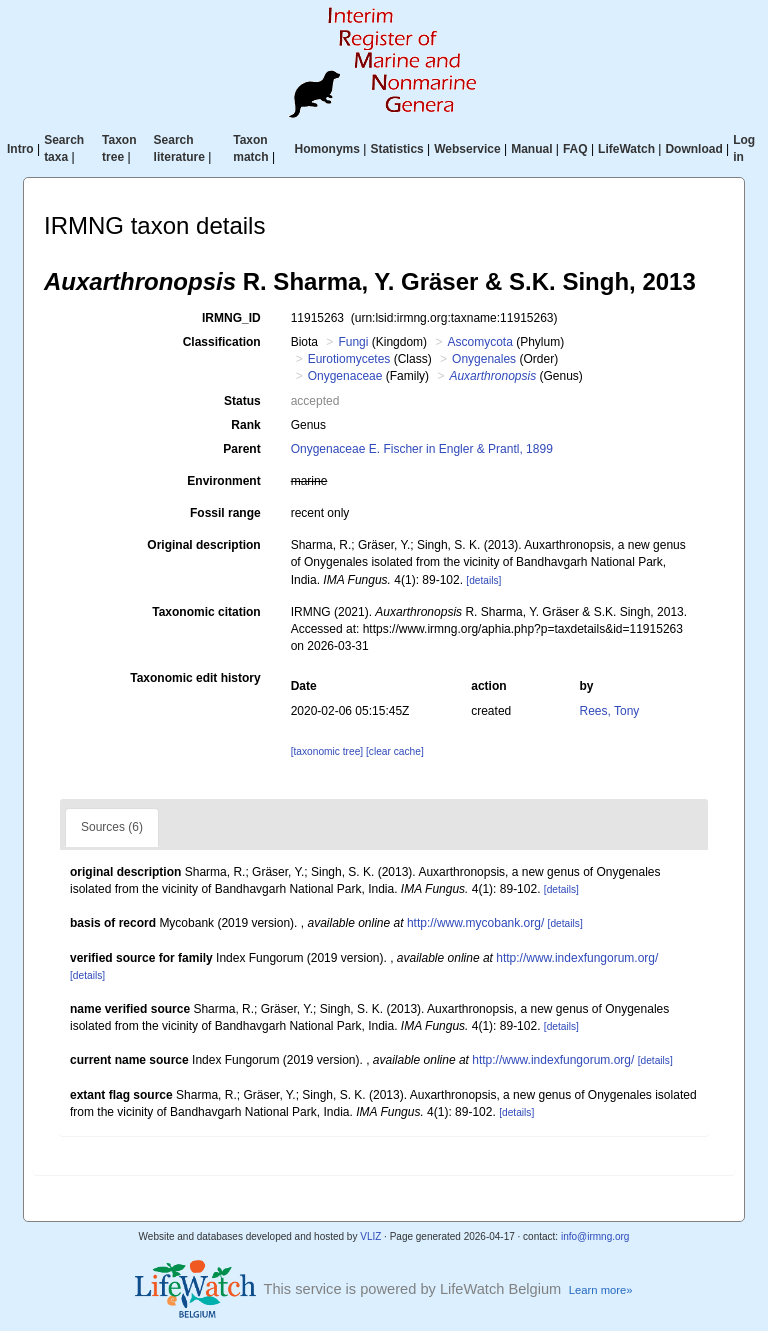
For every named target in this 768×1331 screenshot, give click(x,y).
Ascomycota (479, 342)
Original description (203, 545)
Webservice (467, 149)
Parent (241, 449)
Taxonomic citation (206, 612)
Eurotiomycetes (349, 359)
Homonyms (327, 149)
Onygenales (484, 359)
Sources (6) (112, 827)
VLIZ (370, 1236)
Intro (20, 149)
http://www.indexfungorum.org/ (577, 958)
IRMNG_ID (231, 318)
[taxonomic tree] (327, 751)
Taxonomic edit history (195, 678)
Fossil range (225, 513)
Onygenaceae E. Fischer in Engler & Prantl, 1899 (422, 449)
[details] (483, 580)
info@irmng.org (595, 1236)
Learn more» (601, 1290)
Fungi (353, 342)
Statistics (396, 149)
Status (242, 401)
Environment (223, 481)
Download (693, 149)
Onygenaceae (345, 376)
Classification (222, 342)
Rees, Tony (610, 711)
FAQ (575, 149)
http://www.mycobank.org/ (475, 923)
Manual (531, 149)
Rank (245, 425)
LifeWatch (626, 149)
